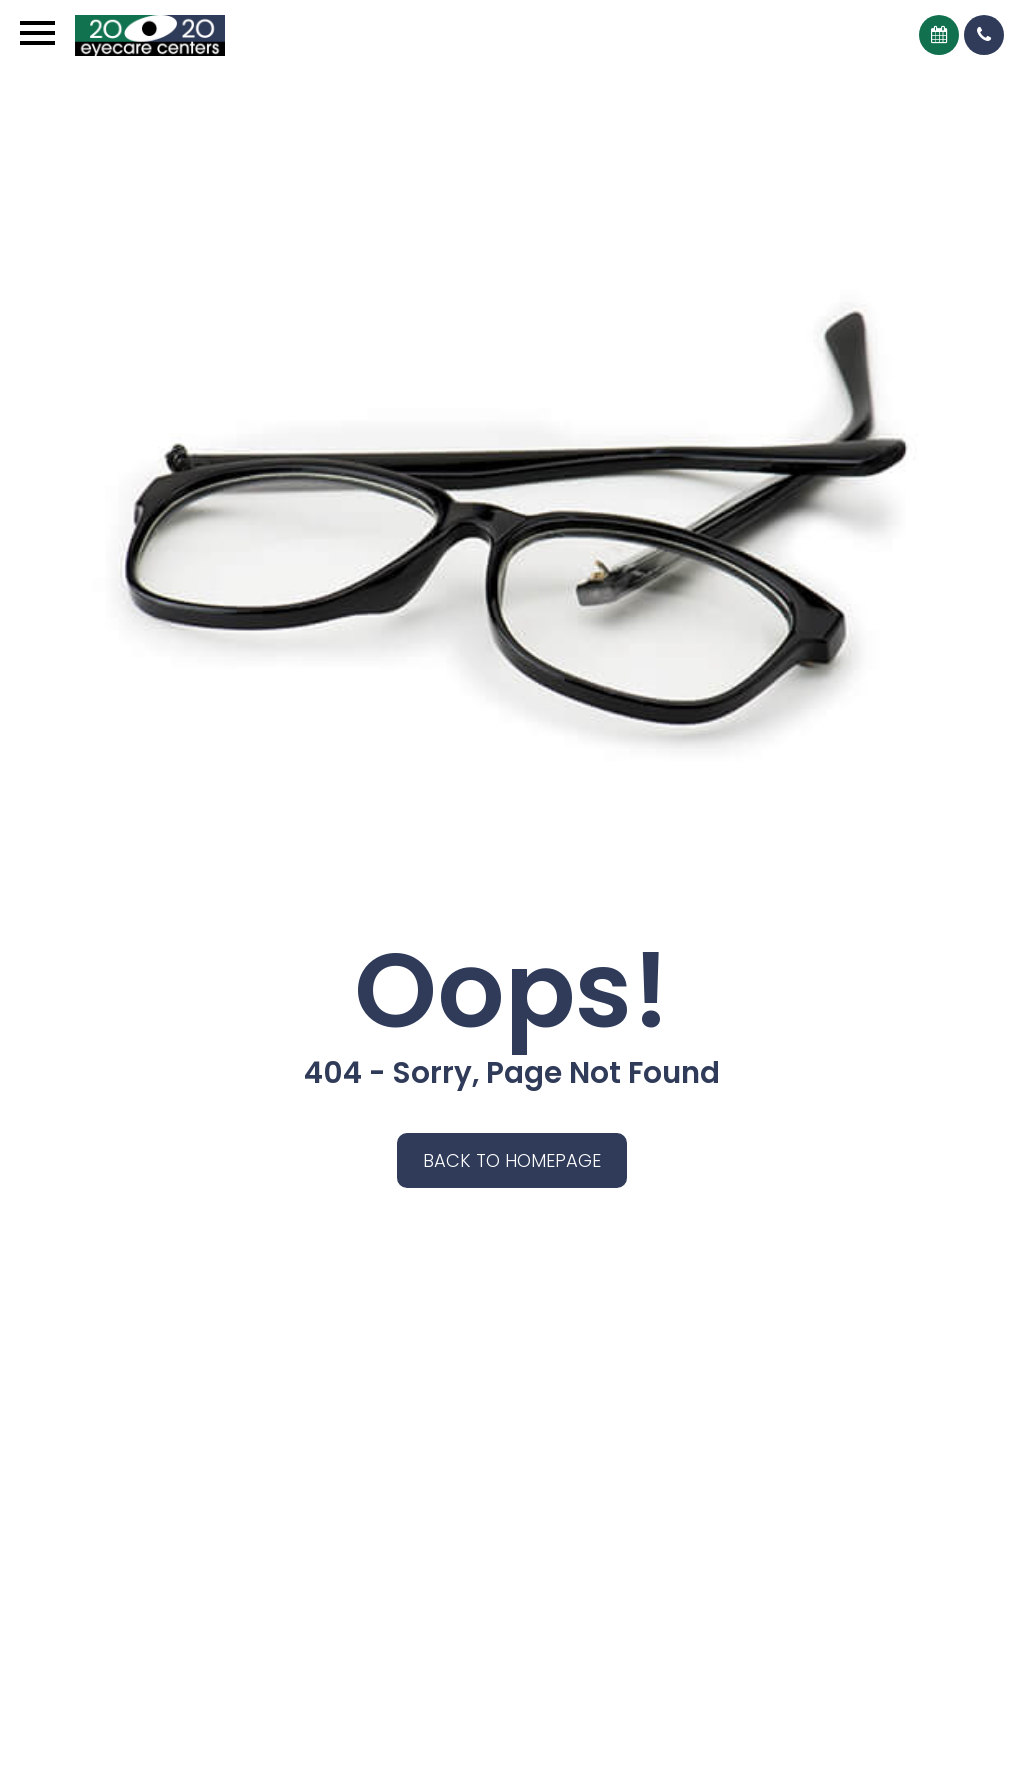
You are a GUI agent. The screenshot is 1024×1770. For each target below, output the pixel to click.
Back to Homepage (512, 1160)
